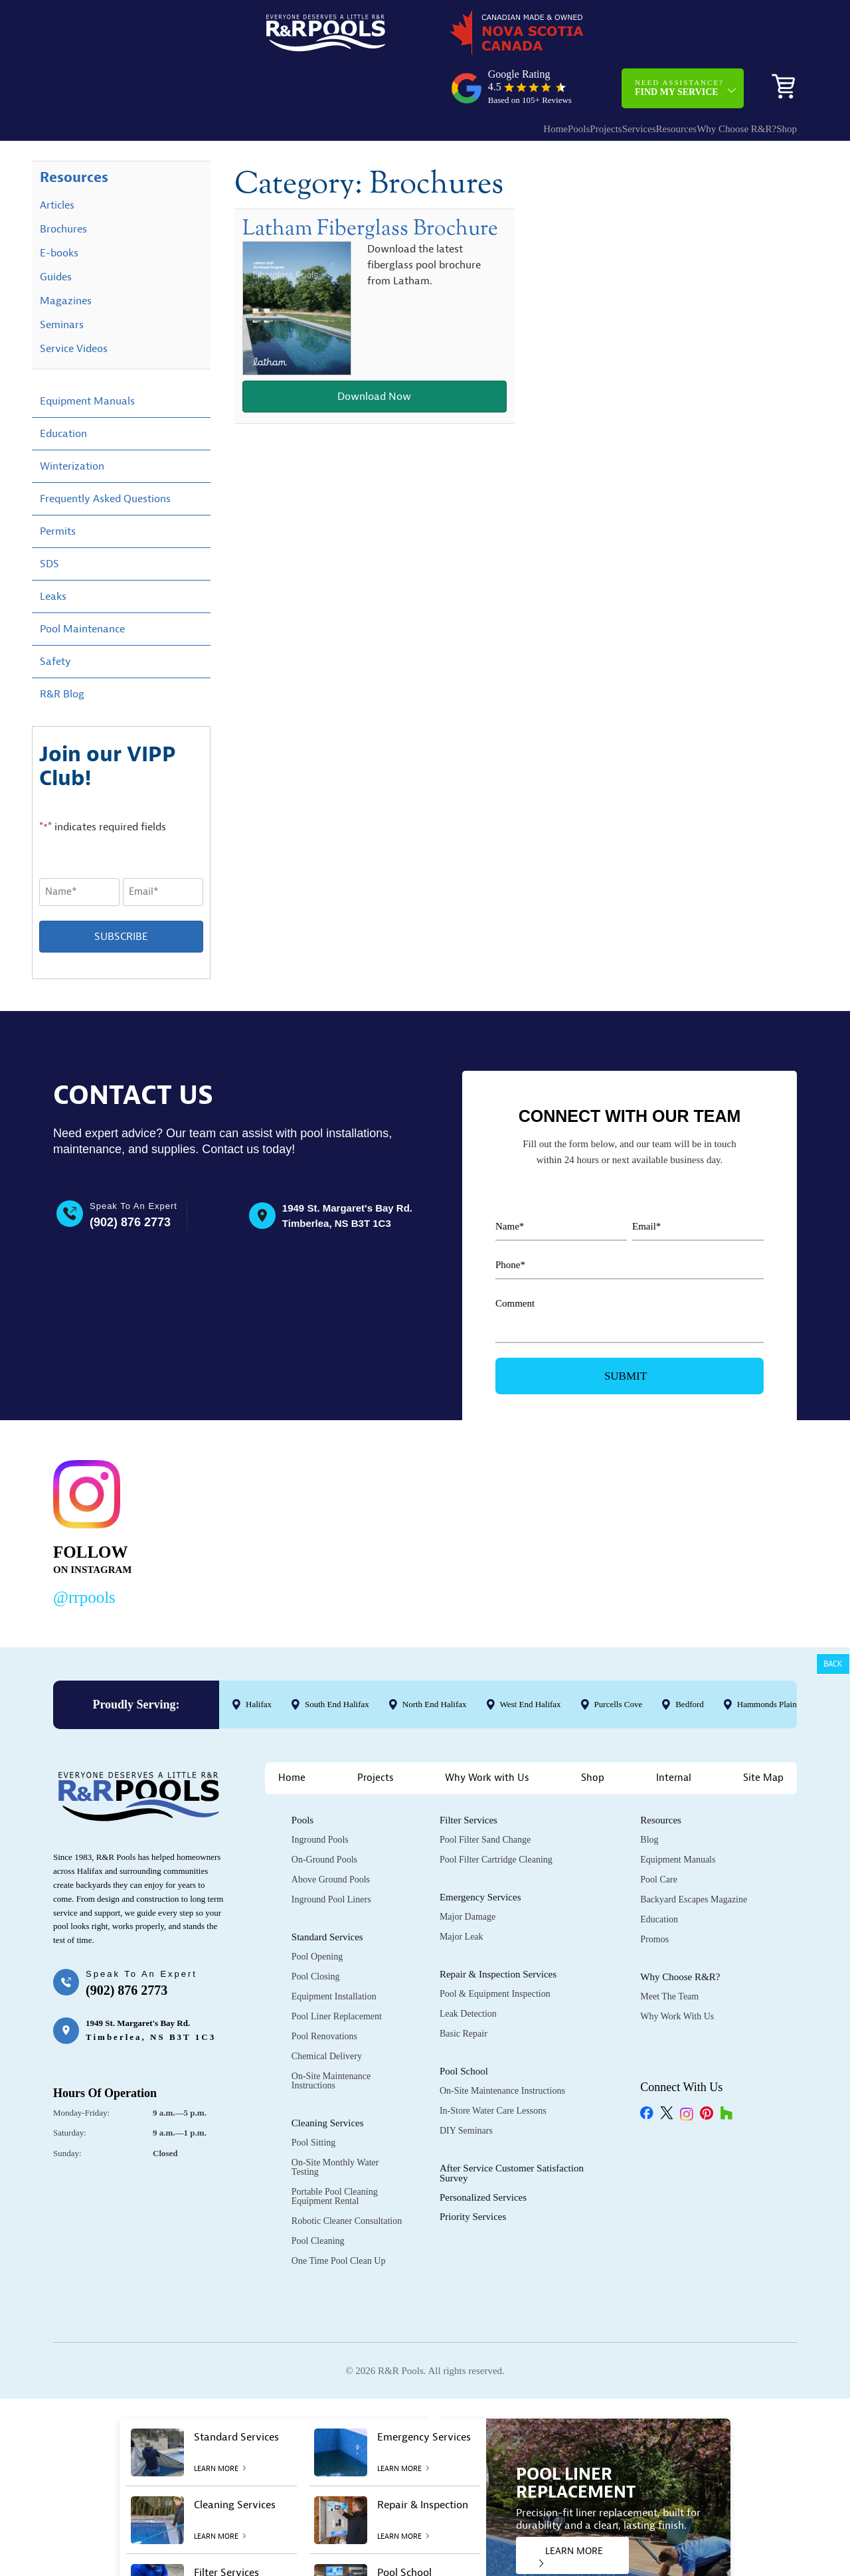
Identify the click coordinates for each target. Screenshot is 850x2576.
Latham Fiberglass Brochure (370, 183)
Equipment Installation (334, 1951)
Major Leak (461, 1891)
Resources (630, 77)
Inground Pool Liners (331, 1854)
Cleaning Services (328, 2077)
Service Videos (74, 303)
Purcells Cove (618, 1659)
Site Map (763, 1732)
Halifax (259, 1659)
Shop (776, 77)
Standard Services (327, 1891)
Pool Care (658, 1834)
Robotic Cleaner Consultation (347, 2175)
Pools (492, 77)
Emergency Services (480, 1851)
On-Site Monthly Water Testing (335, 2121)
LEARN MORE (571, 2511)
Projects (533, 77)
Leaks (53, 550)
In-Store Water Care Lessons (493, 2065)
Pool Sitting (314, 2097)
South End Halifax (337, 1659)
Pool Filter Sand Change (485, 1794)
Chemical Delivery (327, 2010)
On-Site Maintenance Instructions (331, 2035)
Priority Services (473, 2170)
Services (579, 77)
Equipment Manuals (87, 355)
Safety (55, 615)
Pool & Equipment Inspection (495, 1948)
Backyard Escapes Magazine (693, 1854)
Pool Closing (316, 1931)
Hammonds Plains (768, 1659)
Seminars (62, 279)
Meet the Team (669, 1951)
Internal (673, 1732)
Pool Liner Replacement (337, 1971)
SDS (49, 518)
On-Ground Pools (324, 1814)
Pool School (464, 2025)
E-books (59, 207)
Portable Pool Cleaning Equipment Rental (335, 2150)
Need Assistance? (679, 36)
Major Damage (467, 1871)
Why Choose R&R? (703, 77)
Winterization (72, 420)
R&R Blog (62, 648)
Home (456, 77)
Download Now (374, 353)
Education (63, 388)
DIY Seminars (466, 2085)
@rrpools (84, 1552)
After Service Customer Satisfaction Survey (512, 2127)
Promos (654, 1893)
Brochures (63, 183)
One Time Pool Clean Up (339, 2215)
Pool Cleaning (318, 2195)
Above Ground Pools (331, 1834)
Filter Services (468, 1774)
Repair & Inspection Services (498, 1928)
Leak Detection (468, 1968)
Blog (649, 1794)
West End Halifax (530, 1659)
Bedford (689, 1659)
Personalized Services (483, 2151)
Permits (58, 485)
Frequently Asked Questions (105, 453)
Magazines (66, 255)
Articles (57, 159)
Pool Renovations (324, 1990)
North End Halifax (434, 1659)
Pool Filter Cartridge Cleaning (496, 1814)
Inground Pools (320, 1794)
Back (833, 1664)
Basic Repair (463, 1988)
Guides (56, 231)
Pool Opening (317, 1911)
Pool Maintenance (82, 583)
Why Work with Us (487, 1732)
